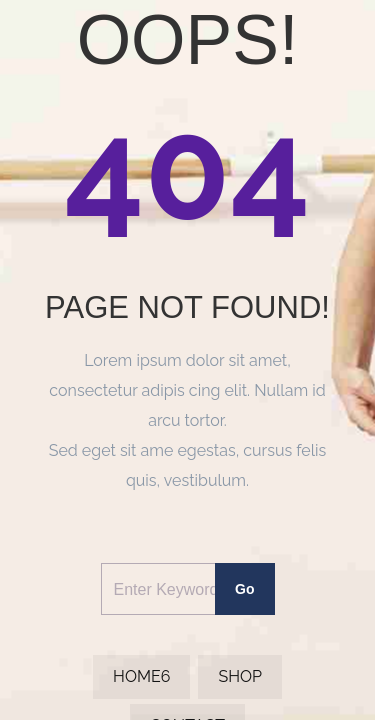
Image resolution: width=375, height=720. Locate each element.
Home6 (141, 676)
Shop (240, 676)
